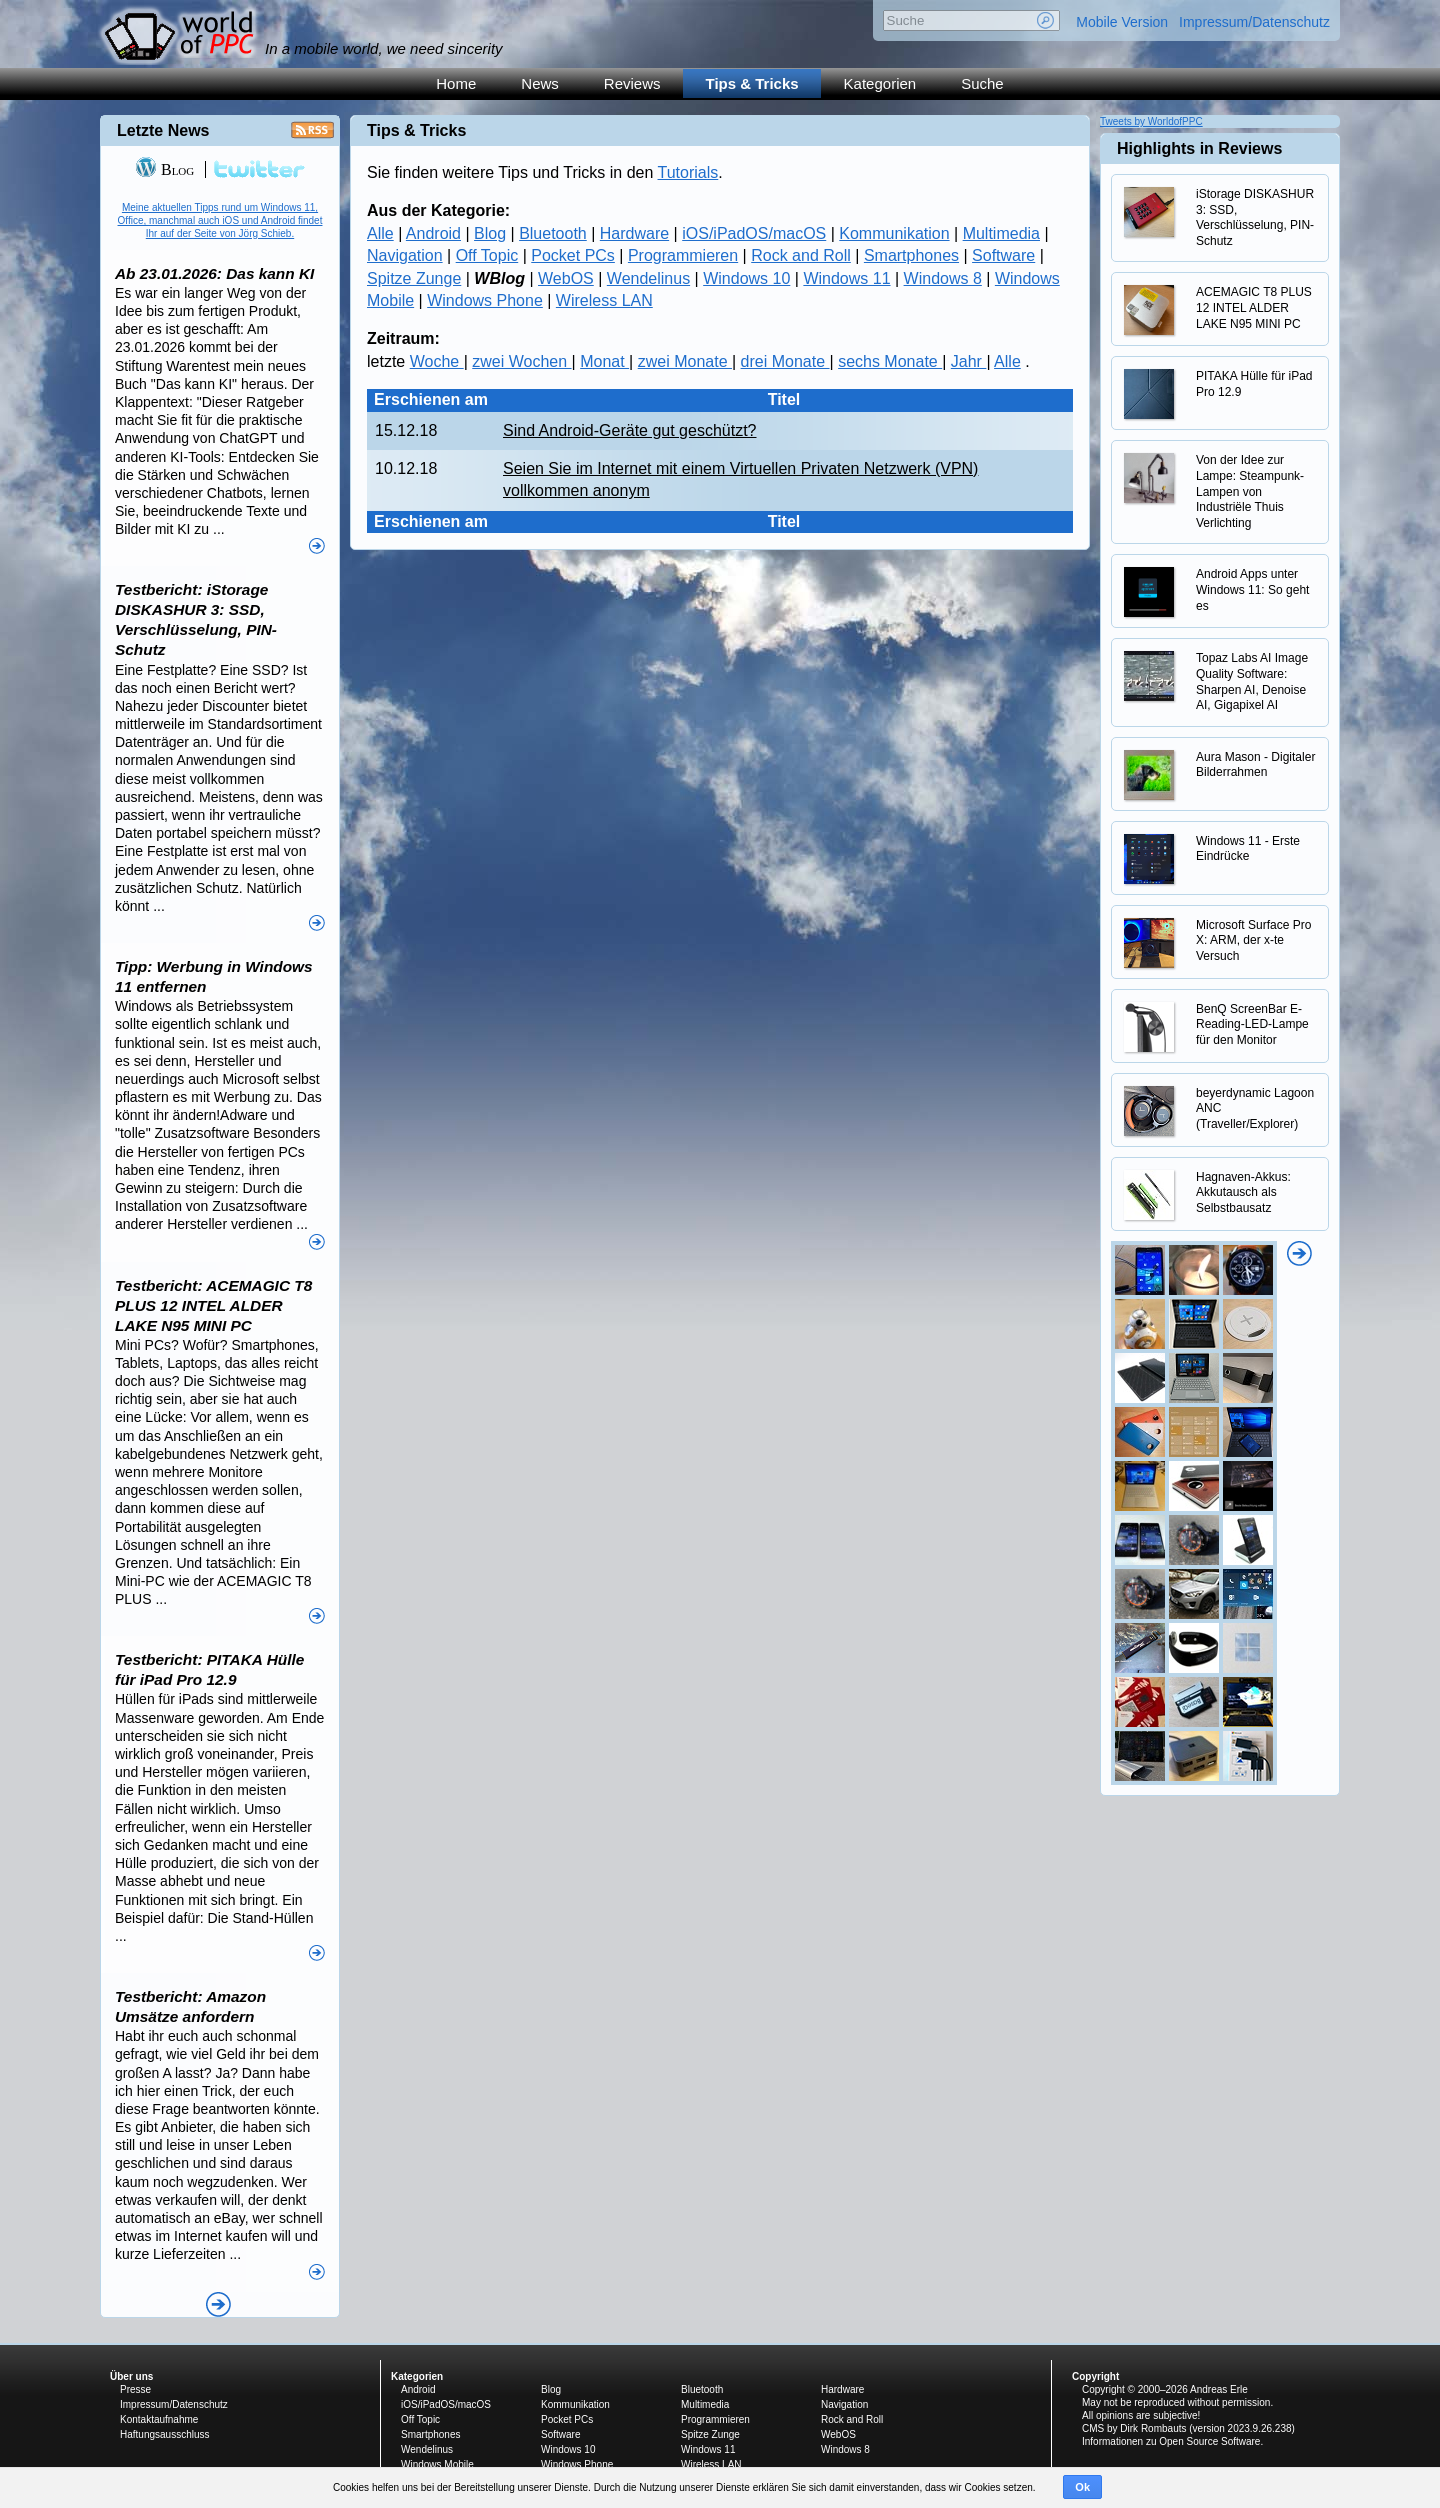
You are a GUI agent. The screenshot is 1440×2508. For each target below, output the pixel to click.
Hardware (634, 233)
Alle (380, 233)
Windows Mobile (437, 2464)
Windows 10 (746, 278)
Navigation (405, 255)
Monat (604, 361)
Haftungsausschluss (165, 2434)
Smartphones (911, 255)
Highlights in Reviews (1199, 148)
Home (456, 83)
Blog (490, 233)
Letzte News (163, 130)
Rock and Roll (801, 255)
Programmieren (683, 255)
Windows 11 (846, 278)
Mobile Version (1122, 22)
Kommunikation (894, 233)
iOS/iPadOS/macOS (754, 233)
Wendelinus (648, 278)
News (540, 83)
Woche (437, 361)
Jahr (969, 361)
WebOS (566, 278)
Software (1003, 255)
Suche (982, 83)
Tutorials (688, 172)
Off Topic (487, 255)
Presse (135, 2389)
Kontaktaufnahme (159, 2419)
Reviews (632, 83)
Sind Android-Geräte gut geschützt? (630, 430)
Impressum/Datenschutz (1254, 22)
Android (433, 233)
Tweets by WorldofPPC (1151, 121)
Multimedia (1001, 233)
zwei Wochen (521, 361)
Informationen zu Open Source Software (1171, 2441)
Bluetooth (553, 233)
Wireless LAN (604, 300)
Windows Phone (485, 300)
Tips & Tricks (752, 83)
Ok (1082, 2487)
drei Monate (785, 361)
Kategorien (880, 83)
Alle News (218, 2304)
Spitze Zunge (414, 278)
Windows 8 (943, 278)
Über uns (131, 2376)
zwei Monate (685, 361)
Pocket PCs (573, 255)
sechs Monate (890, 361)
